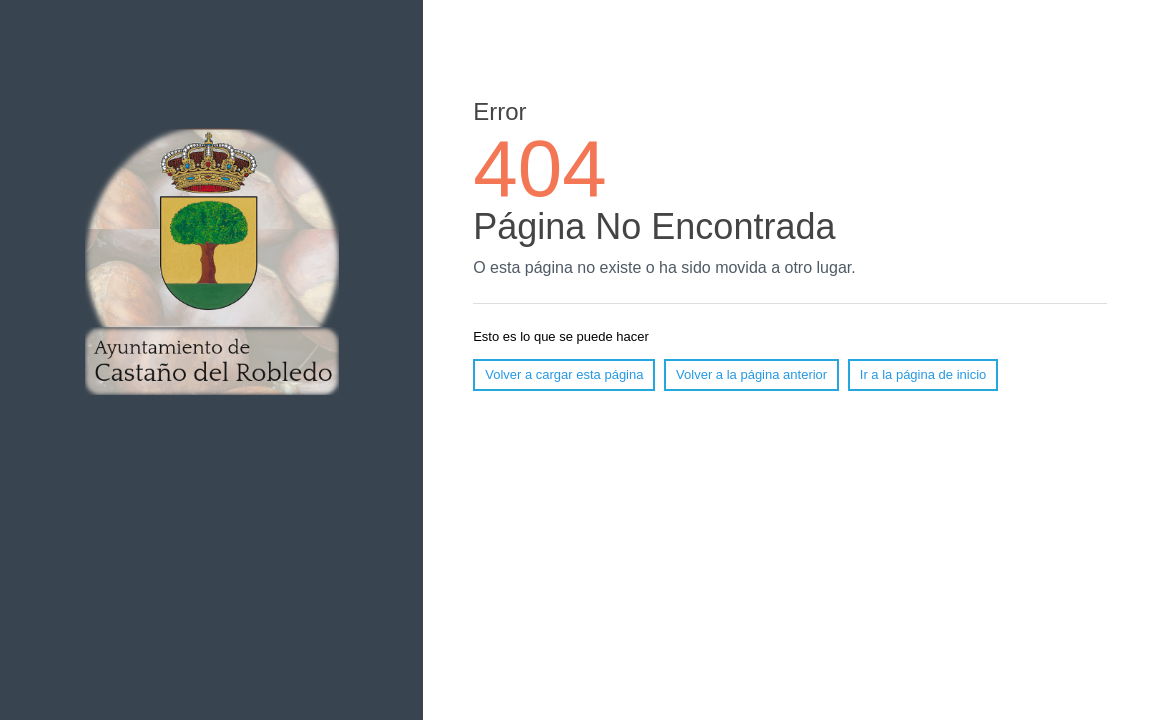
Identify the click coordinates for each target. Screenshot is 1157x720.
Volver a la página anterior (751, 374)
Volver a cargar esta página (564, 374)
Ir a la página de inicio (923, 374)
